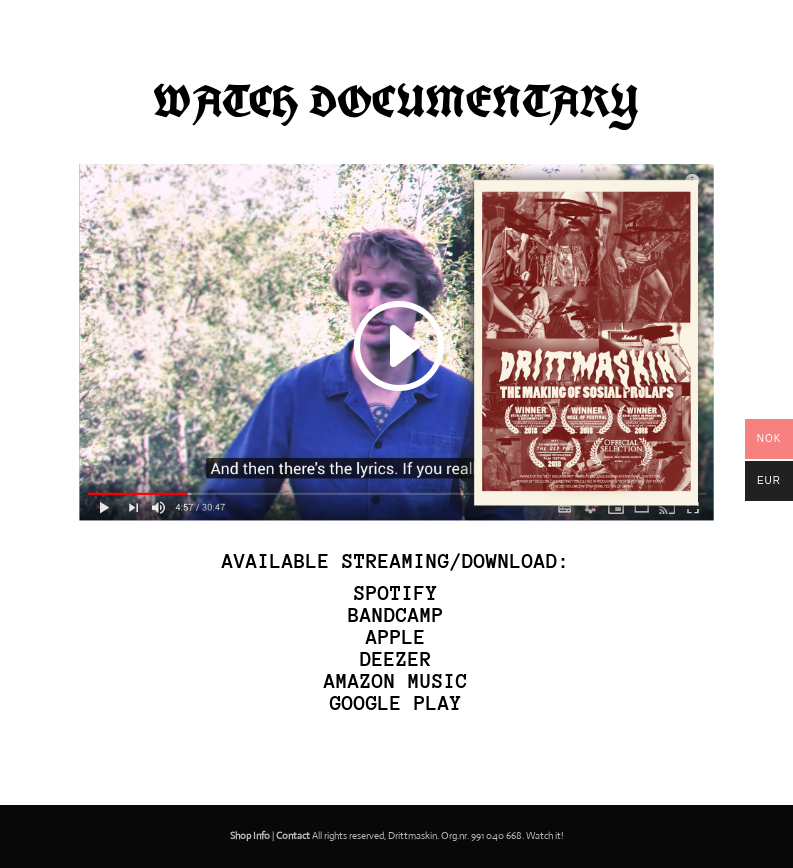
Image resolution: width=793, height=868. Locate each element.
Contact (293, 835)
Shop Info (250, 835)
